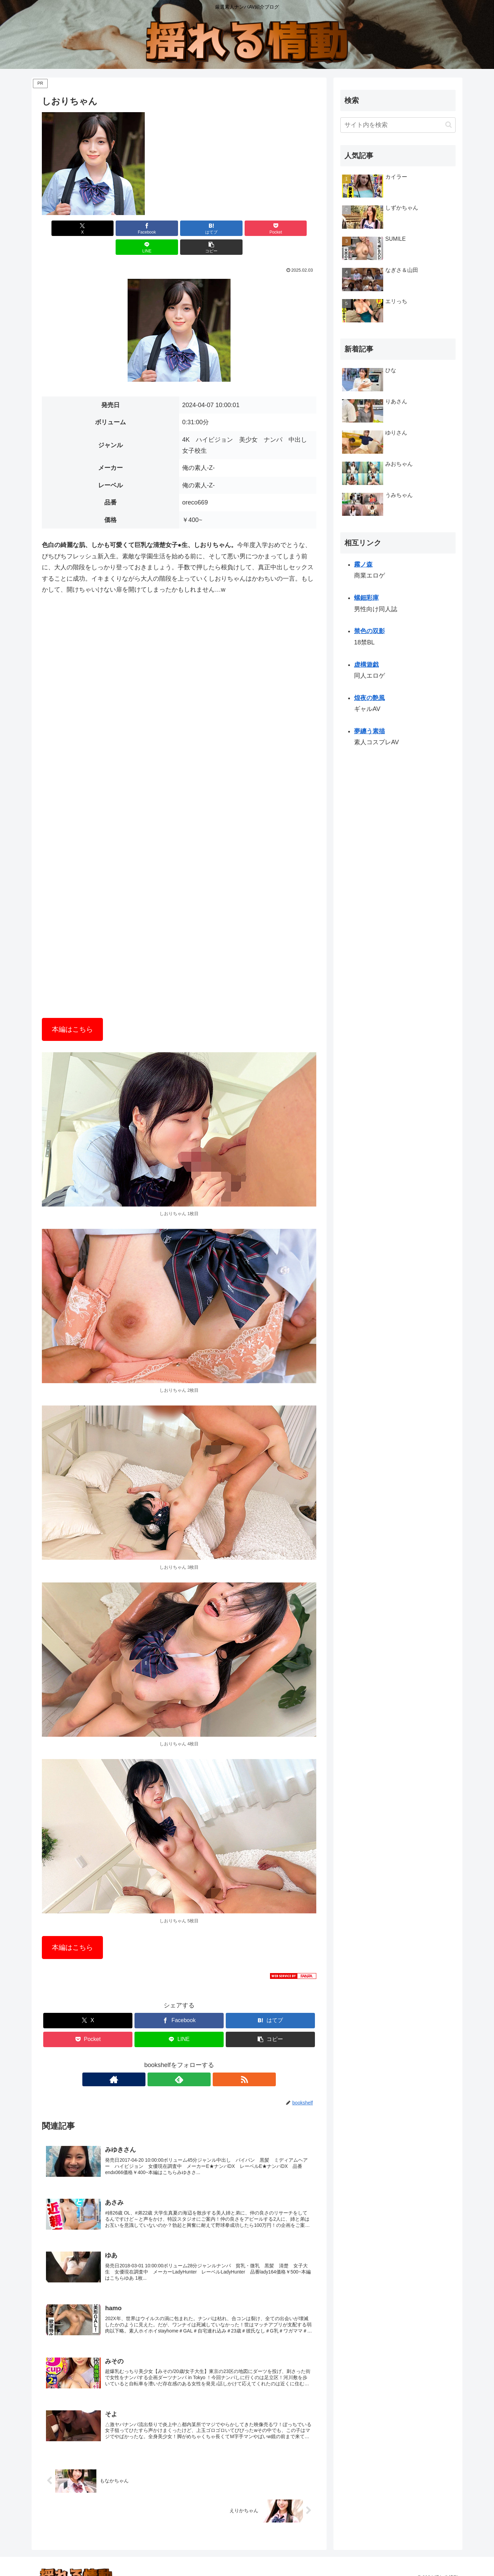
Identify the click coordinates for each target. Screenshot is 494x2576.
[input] (398, 125)
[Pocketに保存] (202, 228)
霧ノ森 (363, 564)
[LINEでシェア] (248, 228)
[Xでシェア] (64, 228)
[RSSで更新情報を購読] (195, 2060)
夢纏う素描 (369, 731)
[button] (294, 228)
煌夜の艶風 (369, 698)
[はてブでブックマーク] (156, 228)
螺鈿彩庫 (366, 597)
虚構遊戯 (366, 664)
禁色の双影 (369, 631)
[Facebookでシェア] (110, 228)
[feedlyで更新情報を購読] (179, 2060)
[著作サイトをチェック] (163, 2060)
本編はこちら (72, 1010)
